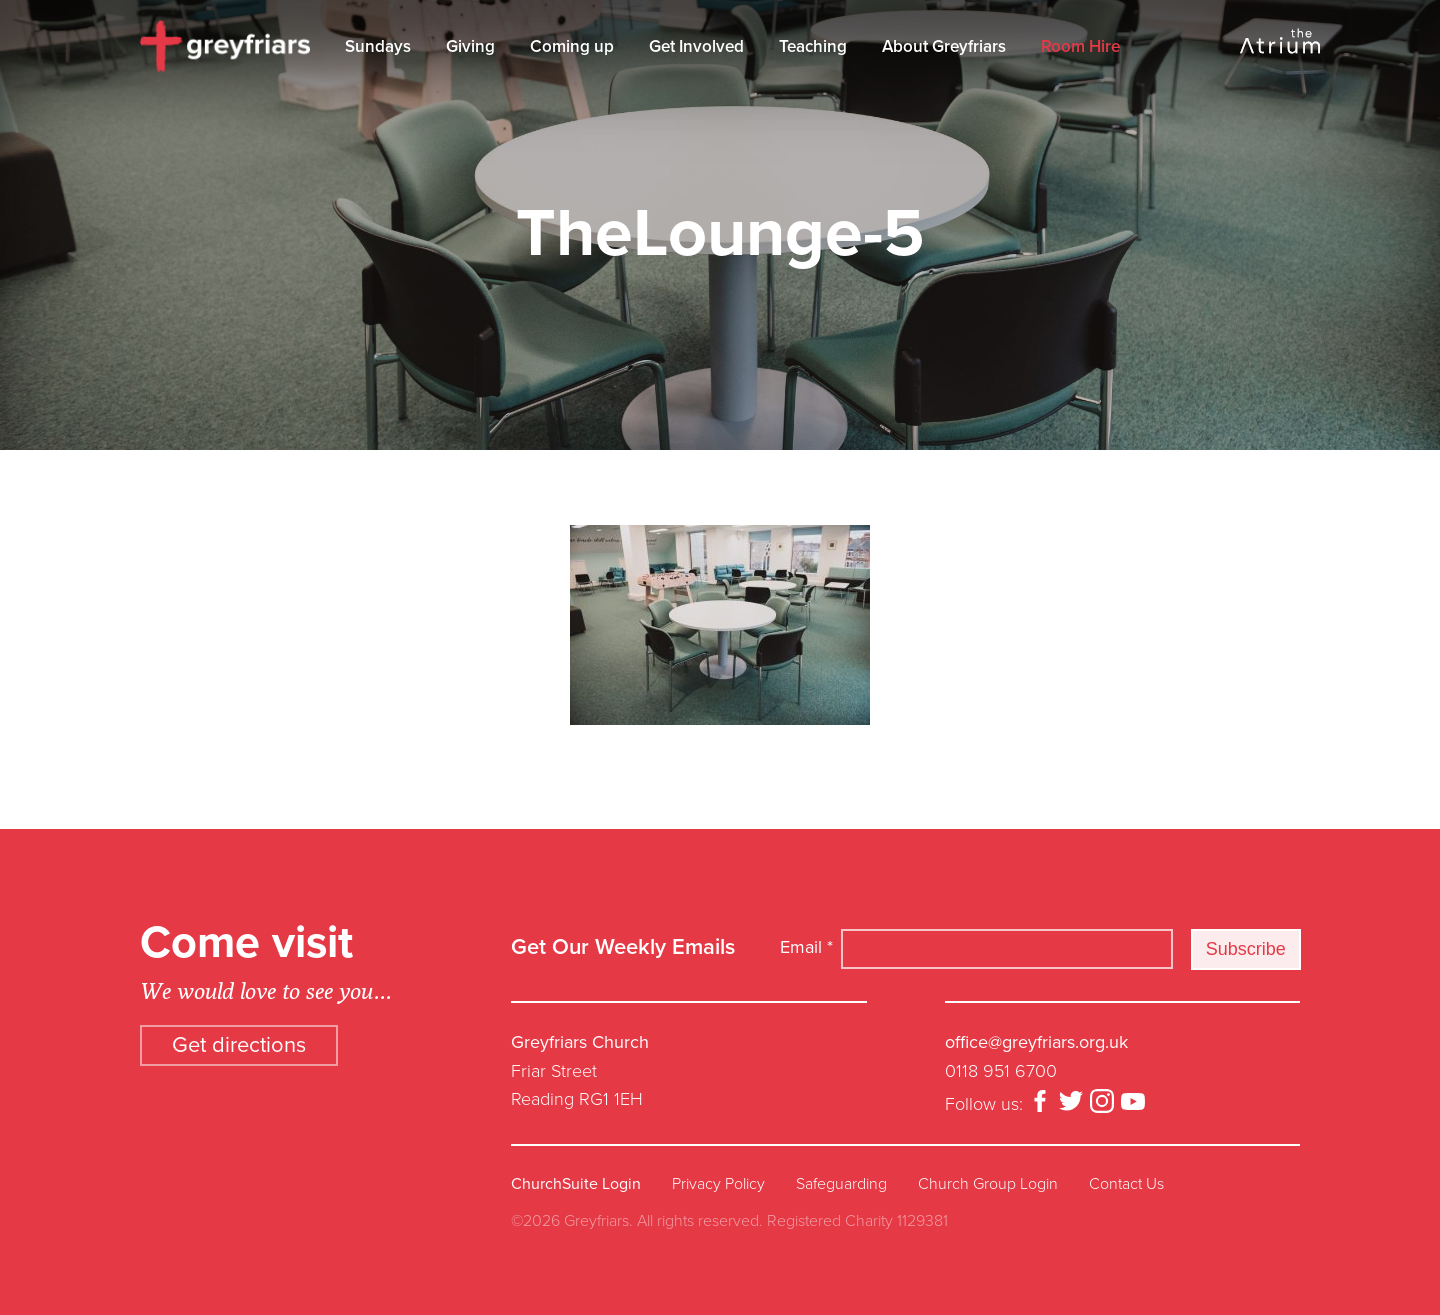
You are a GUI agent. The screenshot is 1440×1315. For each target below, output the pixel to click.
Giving (470, 46)
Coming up (572, 46)
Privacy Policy (718, 1184)
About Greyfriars (944, 46)
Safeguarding (841, 1184)
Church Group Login (988, 1184)
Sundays (378, 46)
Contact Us (1126, 1184)
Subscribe (1246, 949)
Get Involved (696, 46)
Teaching (813, 46)
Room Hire (1080, 46)
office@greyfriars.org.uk (1036, 1042)
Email (806, 947)
